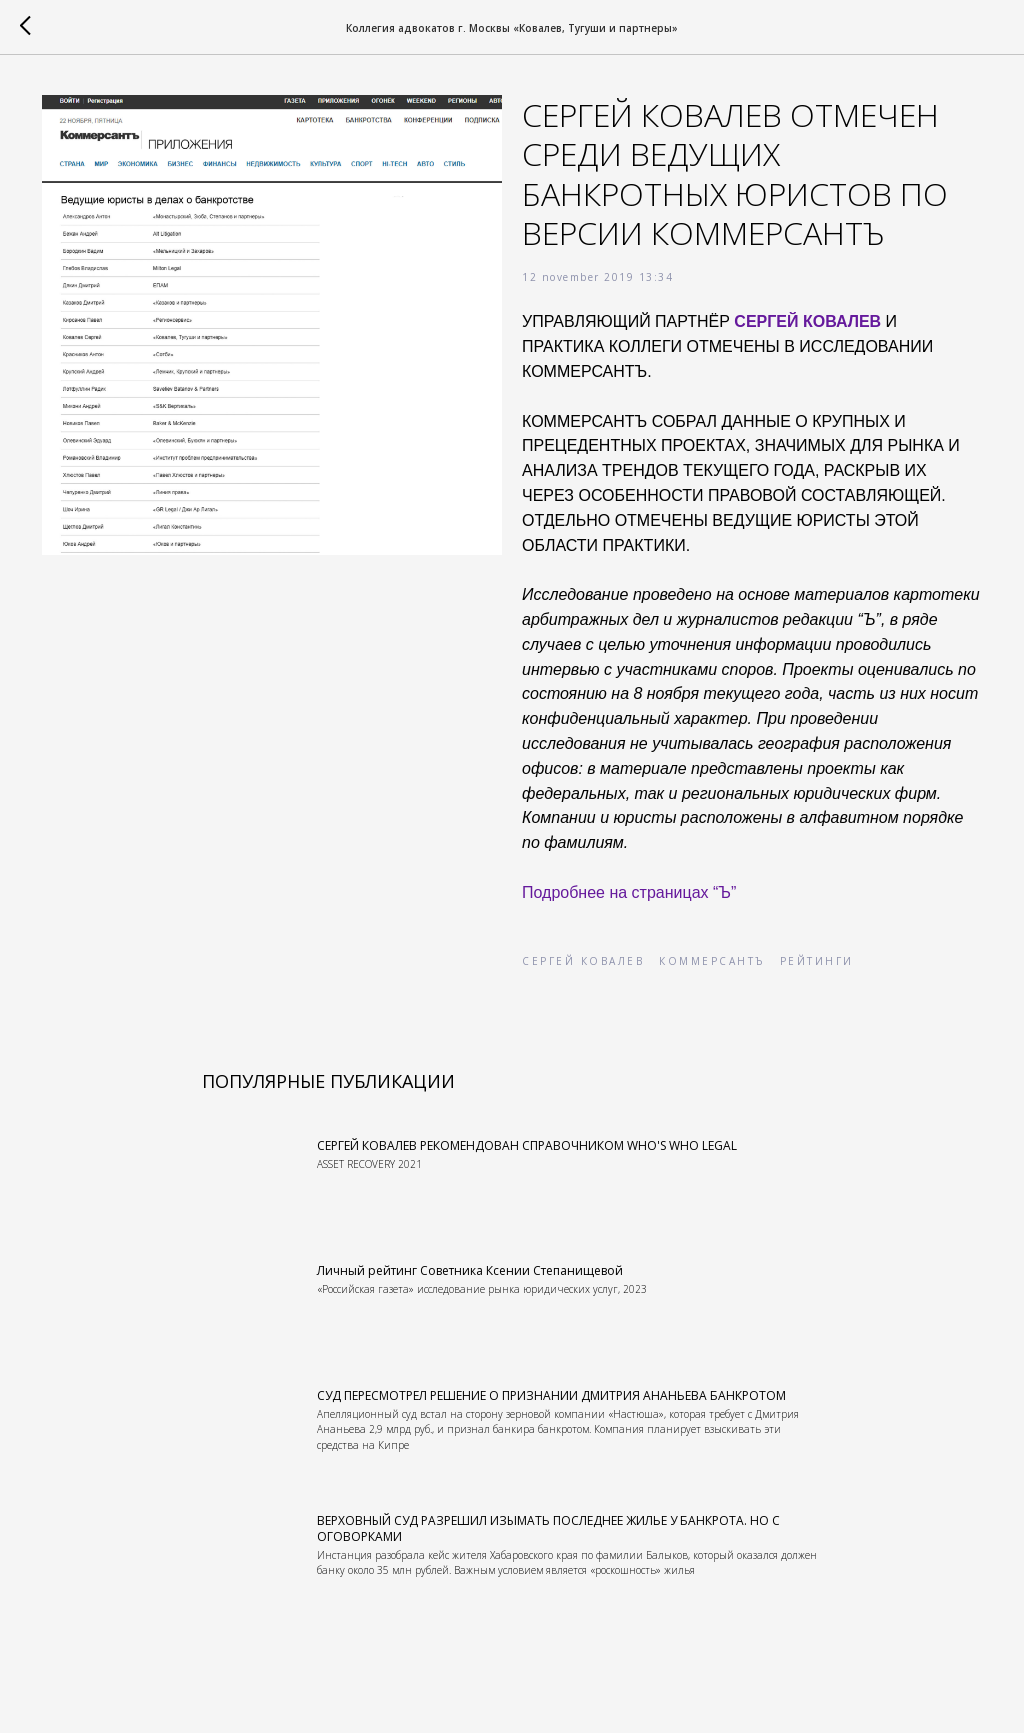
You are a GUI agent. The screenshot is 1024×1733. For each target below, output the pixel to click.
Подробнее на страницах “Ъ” (629, 892)
